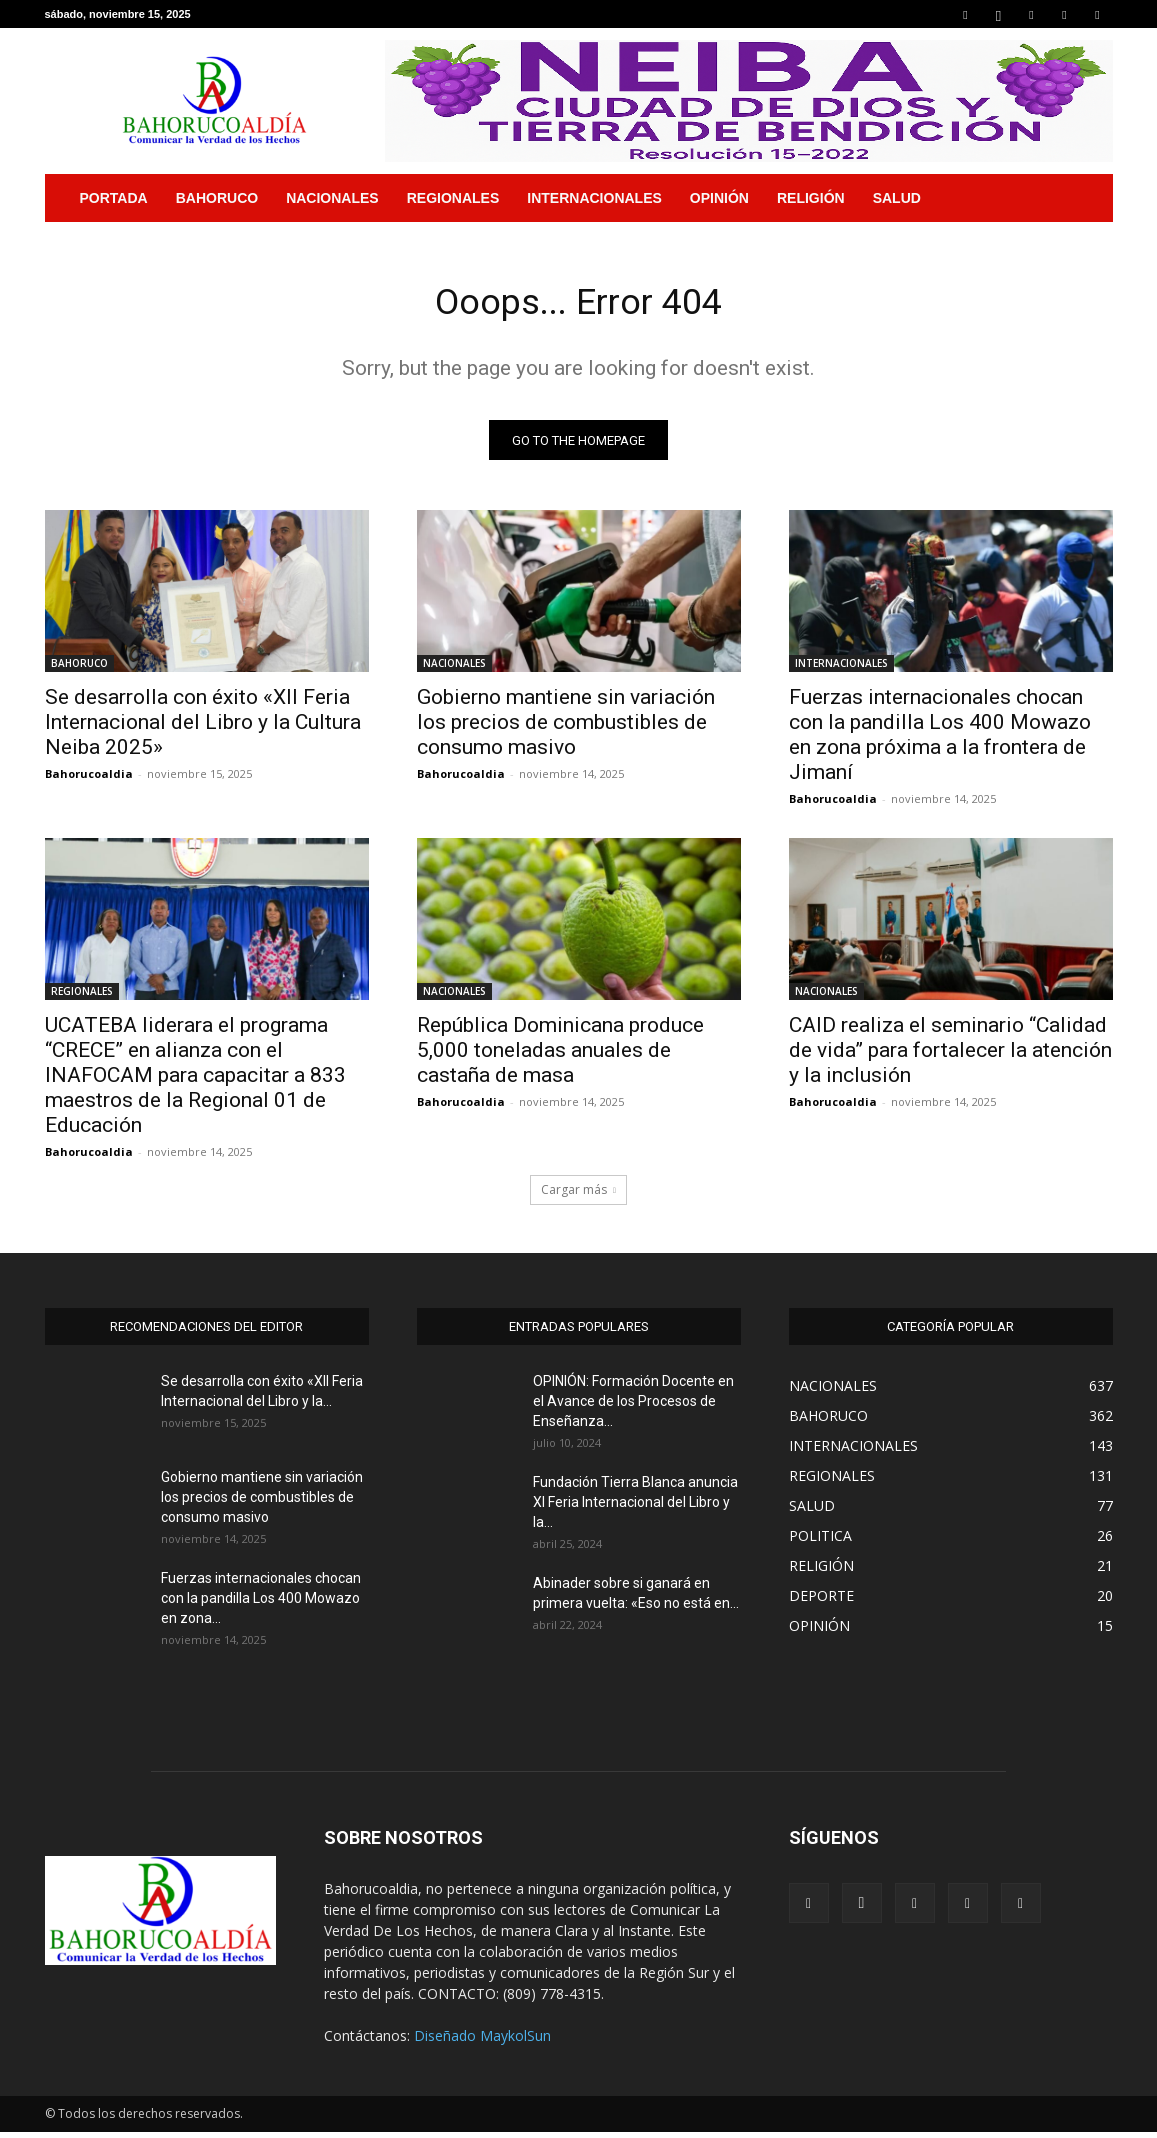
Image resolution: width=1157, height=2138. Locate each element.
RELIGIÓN (811, 198)
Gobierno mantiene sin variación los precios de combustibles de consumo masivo (566, 728)
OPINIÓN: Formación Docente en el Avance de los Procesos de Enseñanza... (633, 1407)
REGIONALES (453, 198)
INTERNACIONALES (594, 198)
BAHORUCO (217, 198)
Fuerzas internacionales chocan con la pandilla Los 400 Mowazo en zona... (261, 1604)
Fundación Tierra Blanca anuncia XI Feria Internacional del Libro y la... (635, 1508)
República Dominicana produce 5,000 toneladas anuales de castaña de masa (560, 1056)
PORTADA (114, 198)
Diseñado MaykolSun (482, 2041)
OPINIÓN (719, 198)
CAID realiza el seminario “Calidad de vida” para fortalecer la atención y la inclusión (950, 1056)
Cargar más (578, 1195)
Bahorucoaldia (89, 779)
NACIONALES (332, 198)
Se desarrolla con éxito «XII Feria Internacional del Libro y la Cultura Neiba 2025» (203, 728)
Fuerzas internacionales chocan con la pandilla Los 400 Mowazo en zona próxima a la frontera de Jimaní (940, 740)
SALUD (897, 198)
